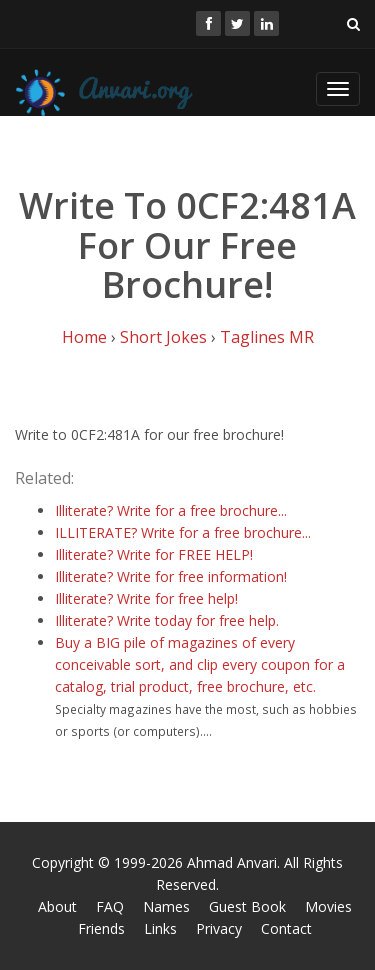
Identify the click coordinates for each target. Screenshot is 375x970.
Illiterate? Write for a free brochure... (171, 510)
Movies (328, 906)
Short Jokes (163, 337)
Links (160, 928)
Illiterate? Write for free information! (171, 576)
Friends (101, 928)
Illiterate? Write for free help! (146, 598)
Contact (286, 928)
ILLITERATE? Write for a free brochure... (183, 532)
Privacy (219, 928)
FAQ (110, 906)
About (57, 906)
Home (84, 337)
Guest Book (247, 906)
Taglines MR (267, 337)
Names (166, 906)
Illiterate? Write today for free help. (167, 620)
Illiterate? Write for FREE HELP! (154, 554)
